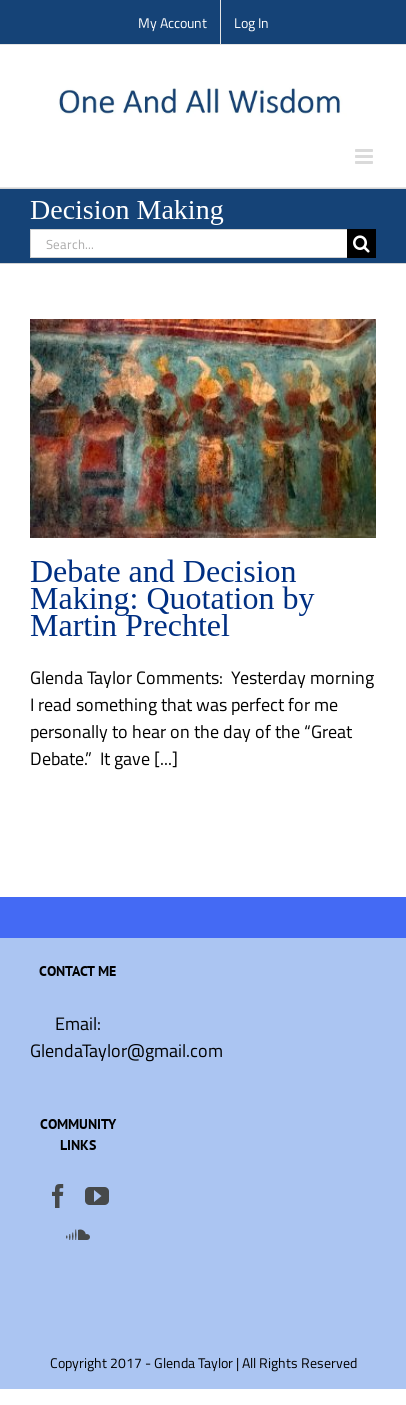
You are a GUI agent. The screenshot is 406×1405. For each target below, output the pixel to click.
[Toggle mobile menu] (365, 156)
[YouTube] (97, 1196)
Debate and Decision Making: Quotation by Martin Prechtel (172, 598)
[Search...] (188, 243)
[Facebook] (58, 1196)
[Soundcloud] (78, 1234)
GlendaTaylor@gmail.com (126, 1050)
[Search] (361, 243)
